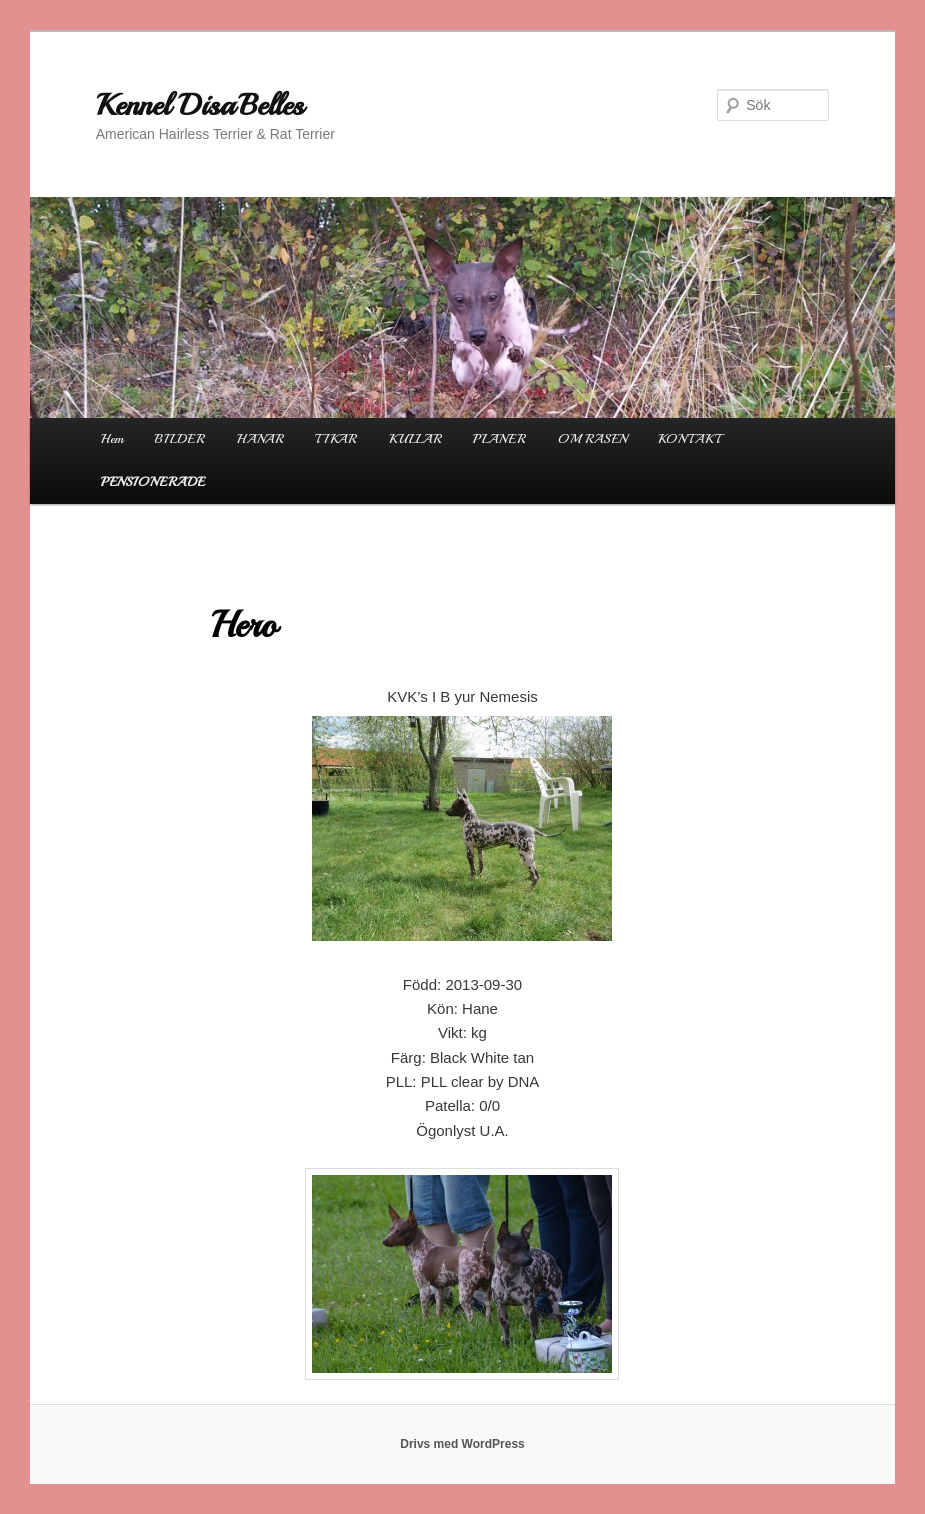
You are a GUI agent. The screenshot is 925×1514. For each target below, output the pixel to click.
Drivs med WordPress (462, 1444)
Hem (112, 439)
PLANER (499, 439)
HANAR (260, 439)
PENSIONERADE (153, 482)
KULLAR (415, 439)
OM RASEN (592, 439)
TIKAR (336, 439)
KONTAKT (689, 439)
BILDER (180, 439)
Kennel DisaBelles (200, 105)
